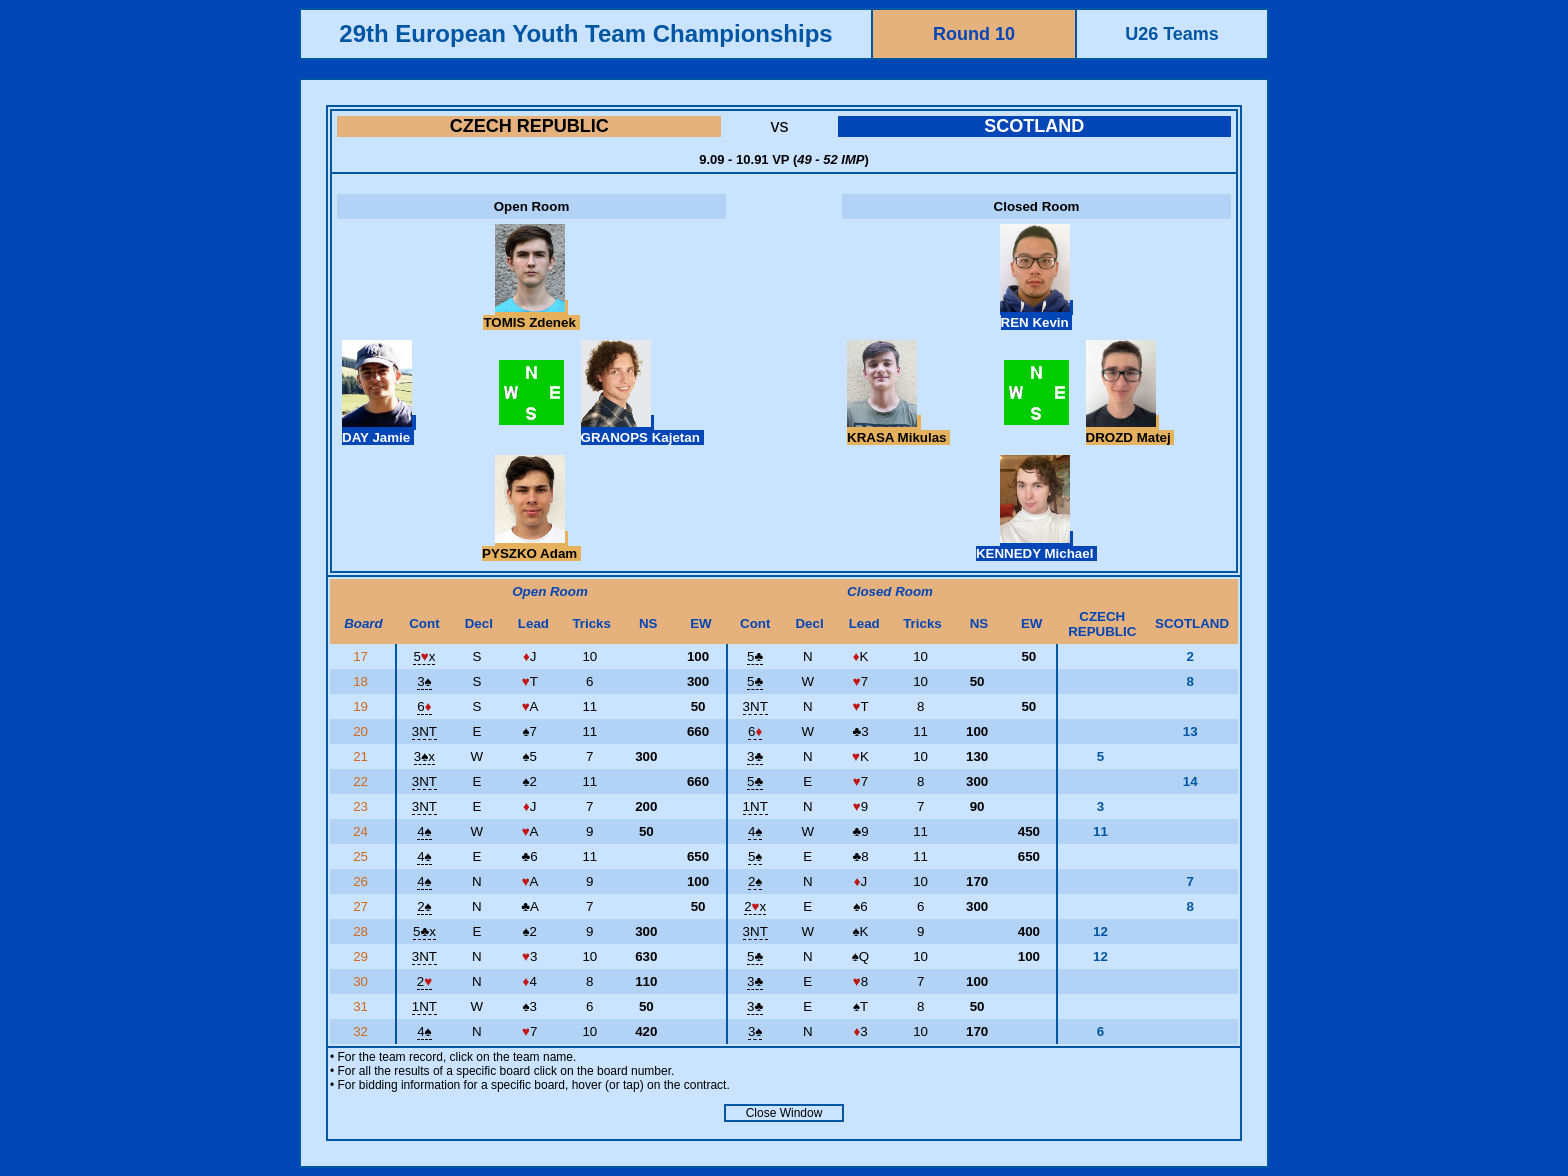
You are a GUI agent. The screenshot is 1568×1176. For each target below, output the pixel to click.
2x (755, 906)
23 (362, 806)
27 (362, 906)
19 (362, 706)
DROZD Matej (1130, 430)
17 (362, 656)
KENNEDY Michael (1036, 546)
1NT (755, 806)
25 (362, 856)
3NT (755, 706)
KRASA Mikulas (898, 430)
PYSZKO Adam (531, 546)
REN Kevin (1037, 315)
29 (362, 956)
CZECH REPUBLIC (529, 126)
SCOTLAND (1034, 126)
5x (424, 656)
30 (362, 981)
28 (362, 931)
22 (362, 781)
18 (362, 681)
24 (362, 831)
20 (362, 731)
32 (362, 1031)
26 (362, 881)
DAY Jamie (379, 430)
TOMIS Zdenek (531, 315)
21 (362, 756)
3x (424, 756)
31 (362, 1006)
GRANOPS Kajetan (642, 430)
